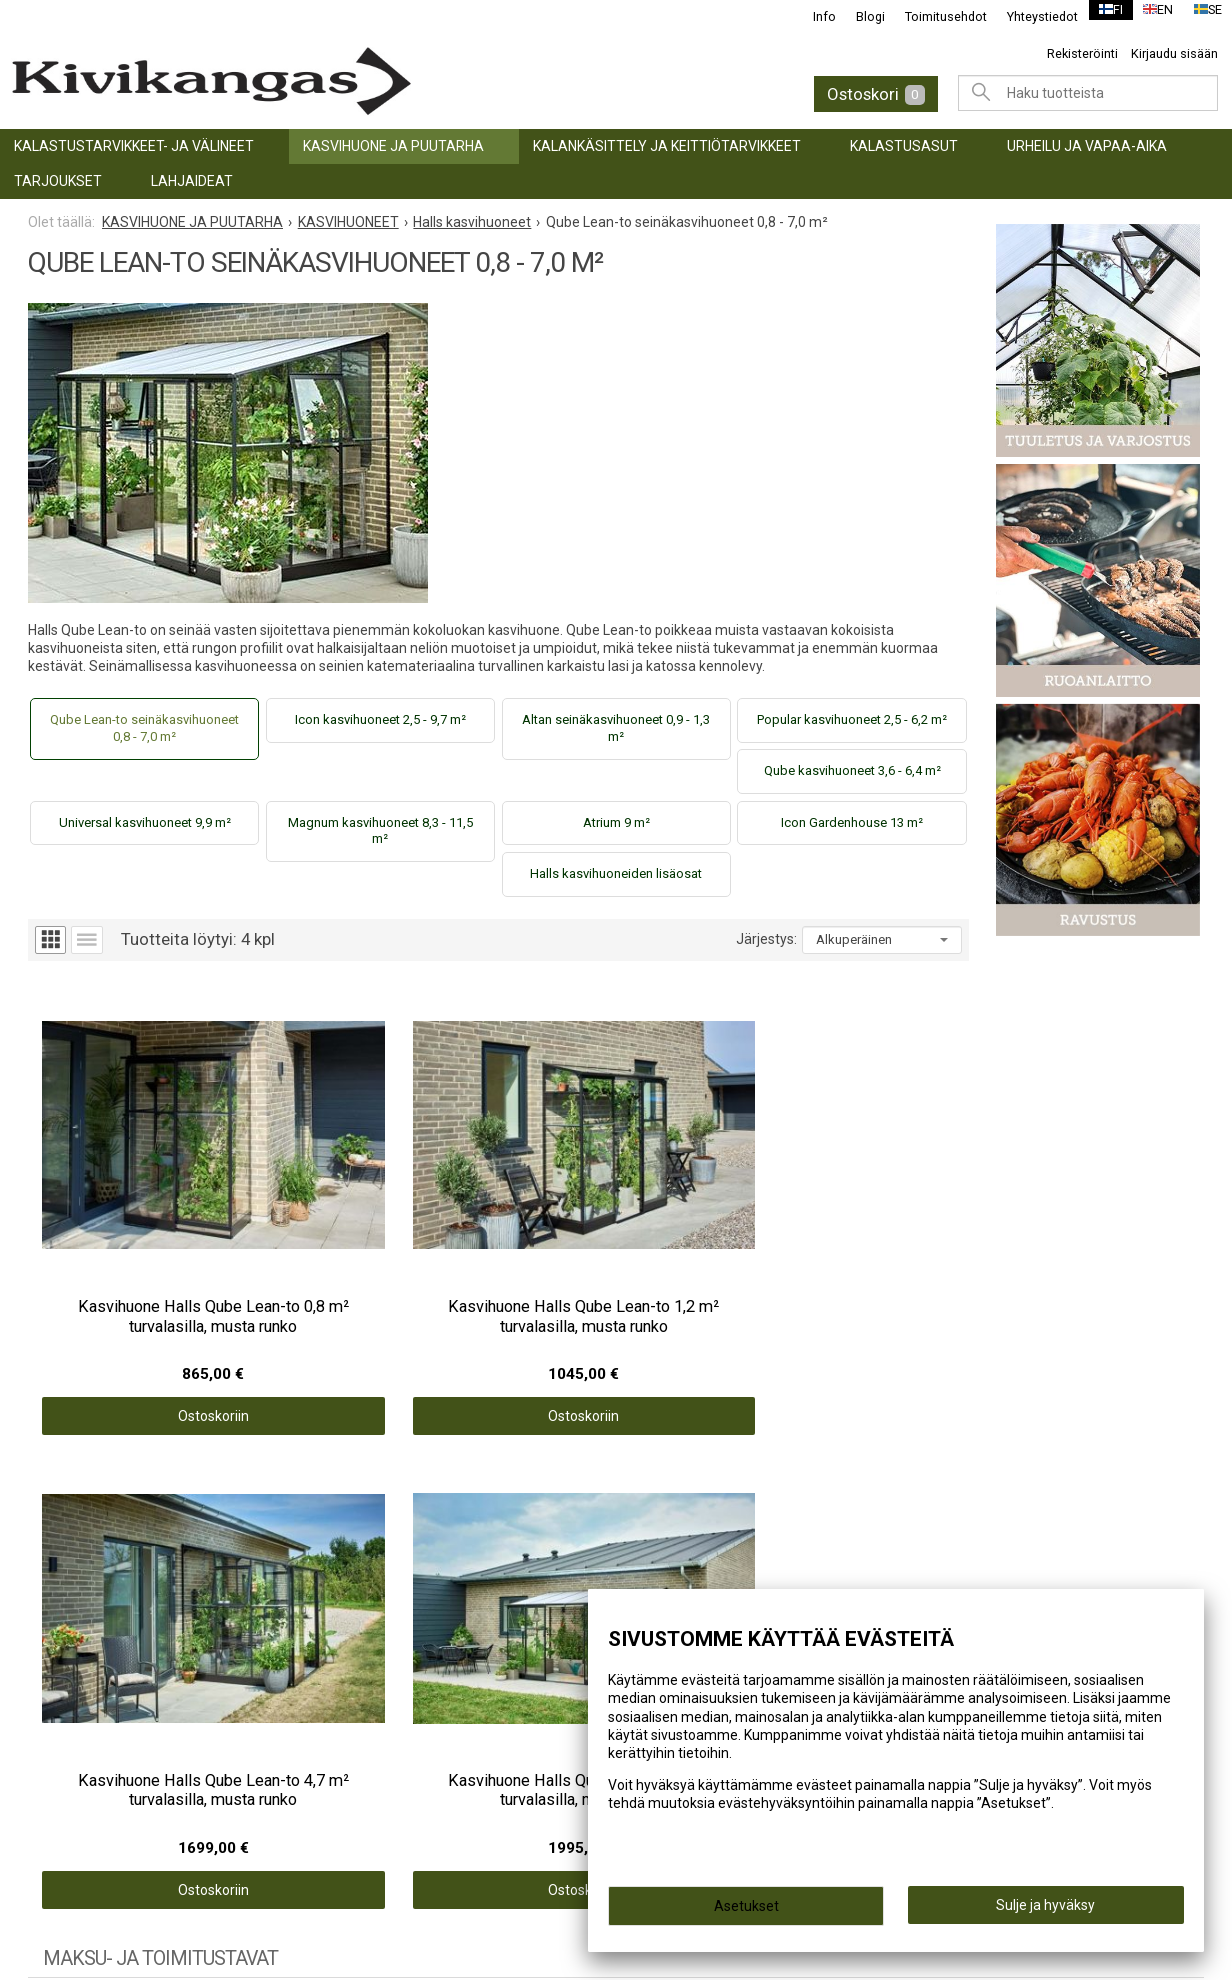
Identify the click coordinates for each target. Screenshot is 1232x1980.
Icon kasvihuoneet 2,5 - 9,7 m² (380, 719)
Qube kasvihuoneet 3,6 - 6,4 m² (852, 770)
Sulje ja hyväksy (1045, 1911)
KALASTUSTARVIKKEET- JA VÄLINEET (134, 146)
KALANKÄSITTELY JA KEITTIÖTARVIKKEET (667, 146)
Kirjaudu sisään (1174, 53)
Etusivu (359, 1586)
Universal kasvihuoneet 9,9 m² (145, 822)
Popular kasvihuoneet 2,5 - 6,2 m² (852, 719)
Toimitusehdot (934, 16)
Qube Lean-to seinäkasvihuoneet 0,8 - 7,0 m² (144, 728)
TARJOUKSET (58, 181)
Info (812, 16)
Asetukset (746, 1912)
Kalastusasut (904, 146)
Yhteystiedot (1030, 16)
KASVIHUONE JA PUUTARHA (393, 146)
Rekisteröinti (1082, 53)
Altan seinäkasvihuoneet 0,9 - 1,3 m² (616, 728)
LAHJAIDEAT (192, 181)
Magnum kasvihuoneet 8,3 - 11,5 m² (380, 831)
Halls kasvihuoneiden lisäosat (616, 873)
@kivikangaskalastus (1017, 1586)
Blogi (858, 16)
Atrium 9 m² (616, 822)
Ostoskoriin (145, 1301)
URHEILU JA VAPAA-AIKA (1087, 146)
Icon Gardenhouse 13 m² (852, 822)
